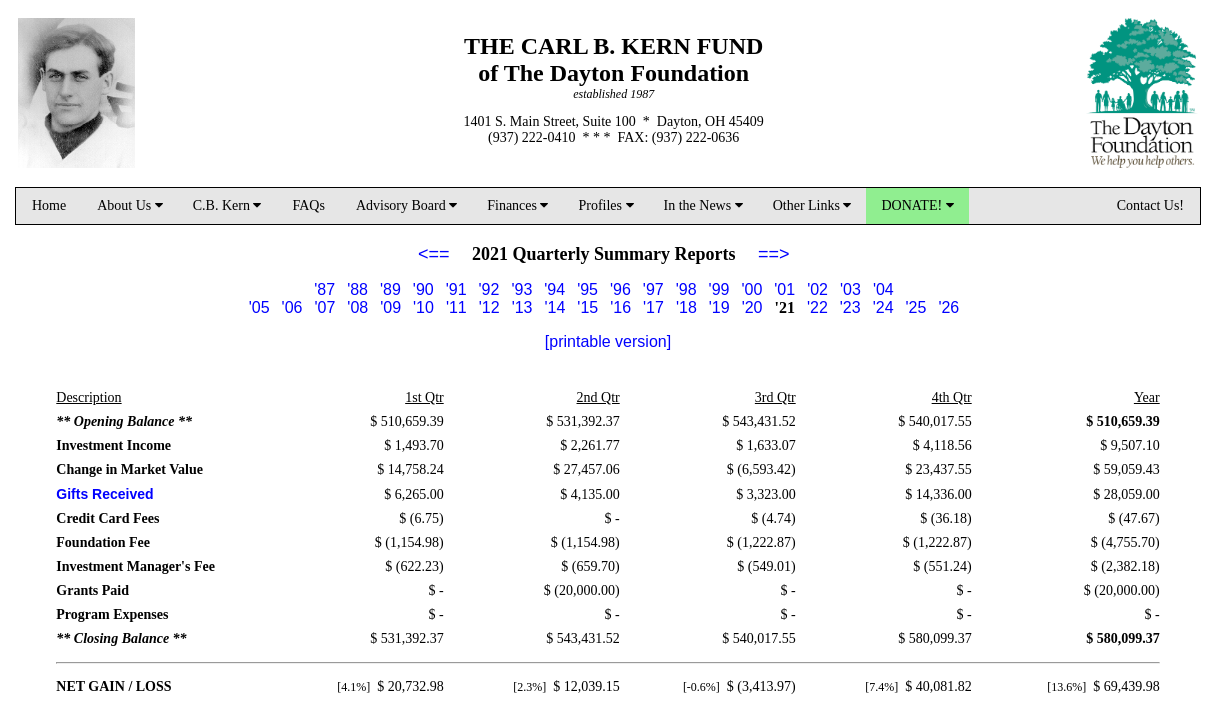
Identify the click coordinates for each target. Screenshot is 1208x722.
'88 (357, 289)
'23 (850, 307)
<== (434, 254)
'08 (357, 307)
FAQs (308, 205)
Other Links (812, 205)
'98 (686, 289)
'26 (948, 307)
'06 (292, 307)
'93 (521, 289)
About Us (130, 205)
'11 (456, 307)
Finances (517, 205)
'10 (423, 307)
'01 (784, 289)
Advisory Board (406, 205)
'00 (751, 289)
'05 (259, 307)
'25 (916, 307)
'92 (489, 289)
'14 (554, 307)
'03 (850, 289)
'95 (587, 289)
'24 (883, 307)
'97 (653, 289)
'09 (390, 307)
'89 (390, 289)
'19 (719, 307)
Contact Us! (1150, 205)
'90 (423, 289)
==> (774, 254)
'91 (456, 289)
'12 (489, 307)
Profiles (605, 205)
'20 (752, 307)
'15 (587, 307)
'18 (686, 307)
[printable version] (608, 341)
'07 (324, 307)
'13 (522, 307)
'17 (653, 307)
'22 (817, 307)
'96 (620, 289)
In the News (703, 205)
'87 (324, 289)
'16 (620, 307)
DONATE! (917, 205)
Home (49, 205)
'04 (883, 289)
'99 (719, 289)
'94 (554, 289)
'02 (817, 289)
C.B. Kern (227, 205)
